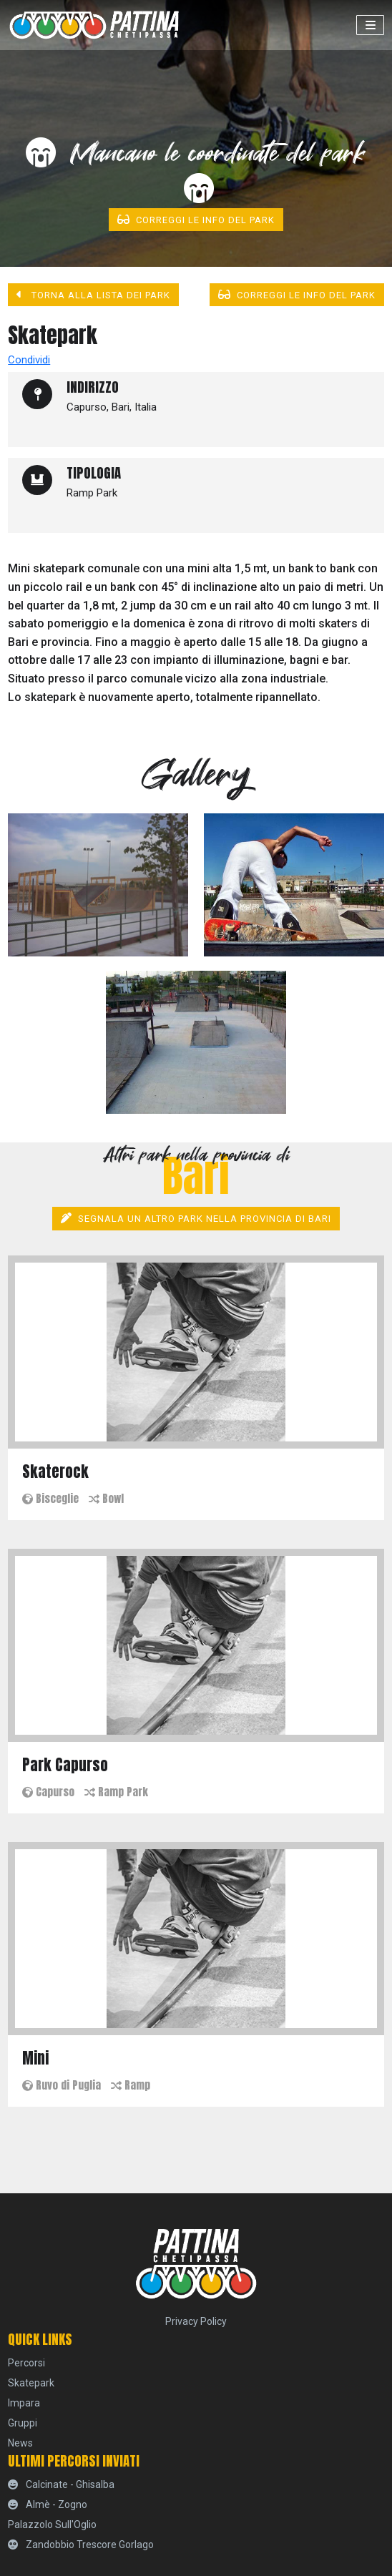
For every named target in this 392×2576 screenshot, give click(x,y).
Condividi (29, 359)
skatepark (31, 2383)
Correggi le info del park (196, 219)
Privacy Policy (196, 2321)
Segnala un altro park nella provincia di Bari (196, 1218)
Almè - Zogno (47, 2504)
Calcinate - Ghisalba (61, 2484)
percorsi (26, 2363)
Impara (24, 2403)
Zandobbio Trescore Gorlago (81, 2544)
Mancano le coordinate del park (196, 169)
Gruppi (22, 2423)
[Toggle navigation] (370, 25)
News (20, 2443)
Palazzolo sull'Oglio (52, 2524)
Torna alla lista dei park (93, 294)
